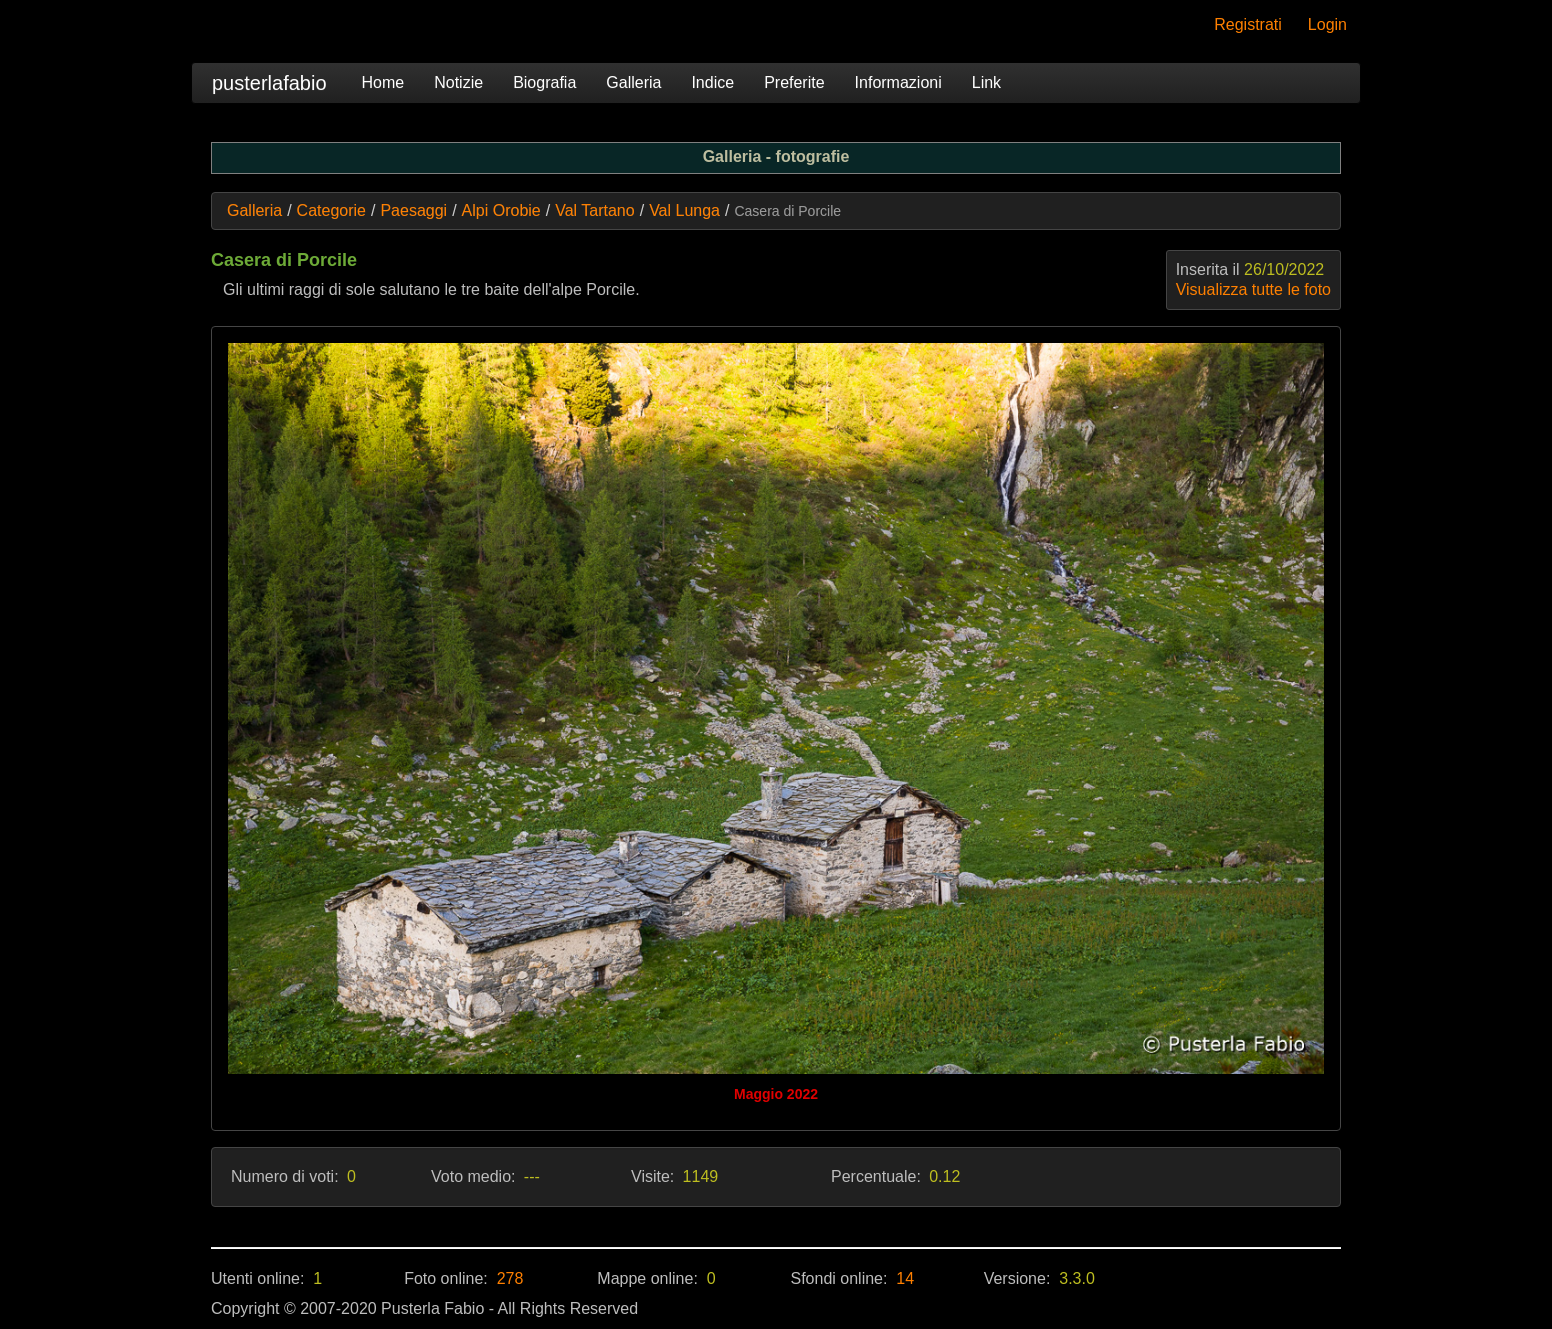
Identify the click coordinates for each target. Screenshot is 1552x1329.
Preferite (794, 82)
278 (510, 1278)
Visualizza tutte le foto (1253, 289)
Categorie (331, 210)
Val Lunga (684, 210)
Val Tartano (594, 210)
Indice (712, 82)
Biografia (544, 82)
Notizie (458, 82)
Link (986, 82)
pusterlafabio (269, 83)
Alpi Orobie (501, 210)
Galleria (633, 82)
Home (383, 82)
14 (905, 1278)
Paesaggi (413, 210)
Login (1327, 24)
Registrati (1248, 24)
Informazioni (898, 82)
